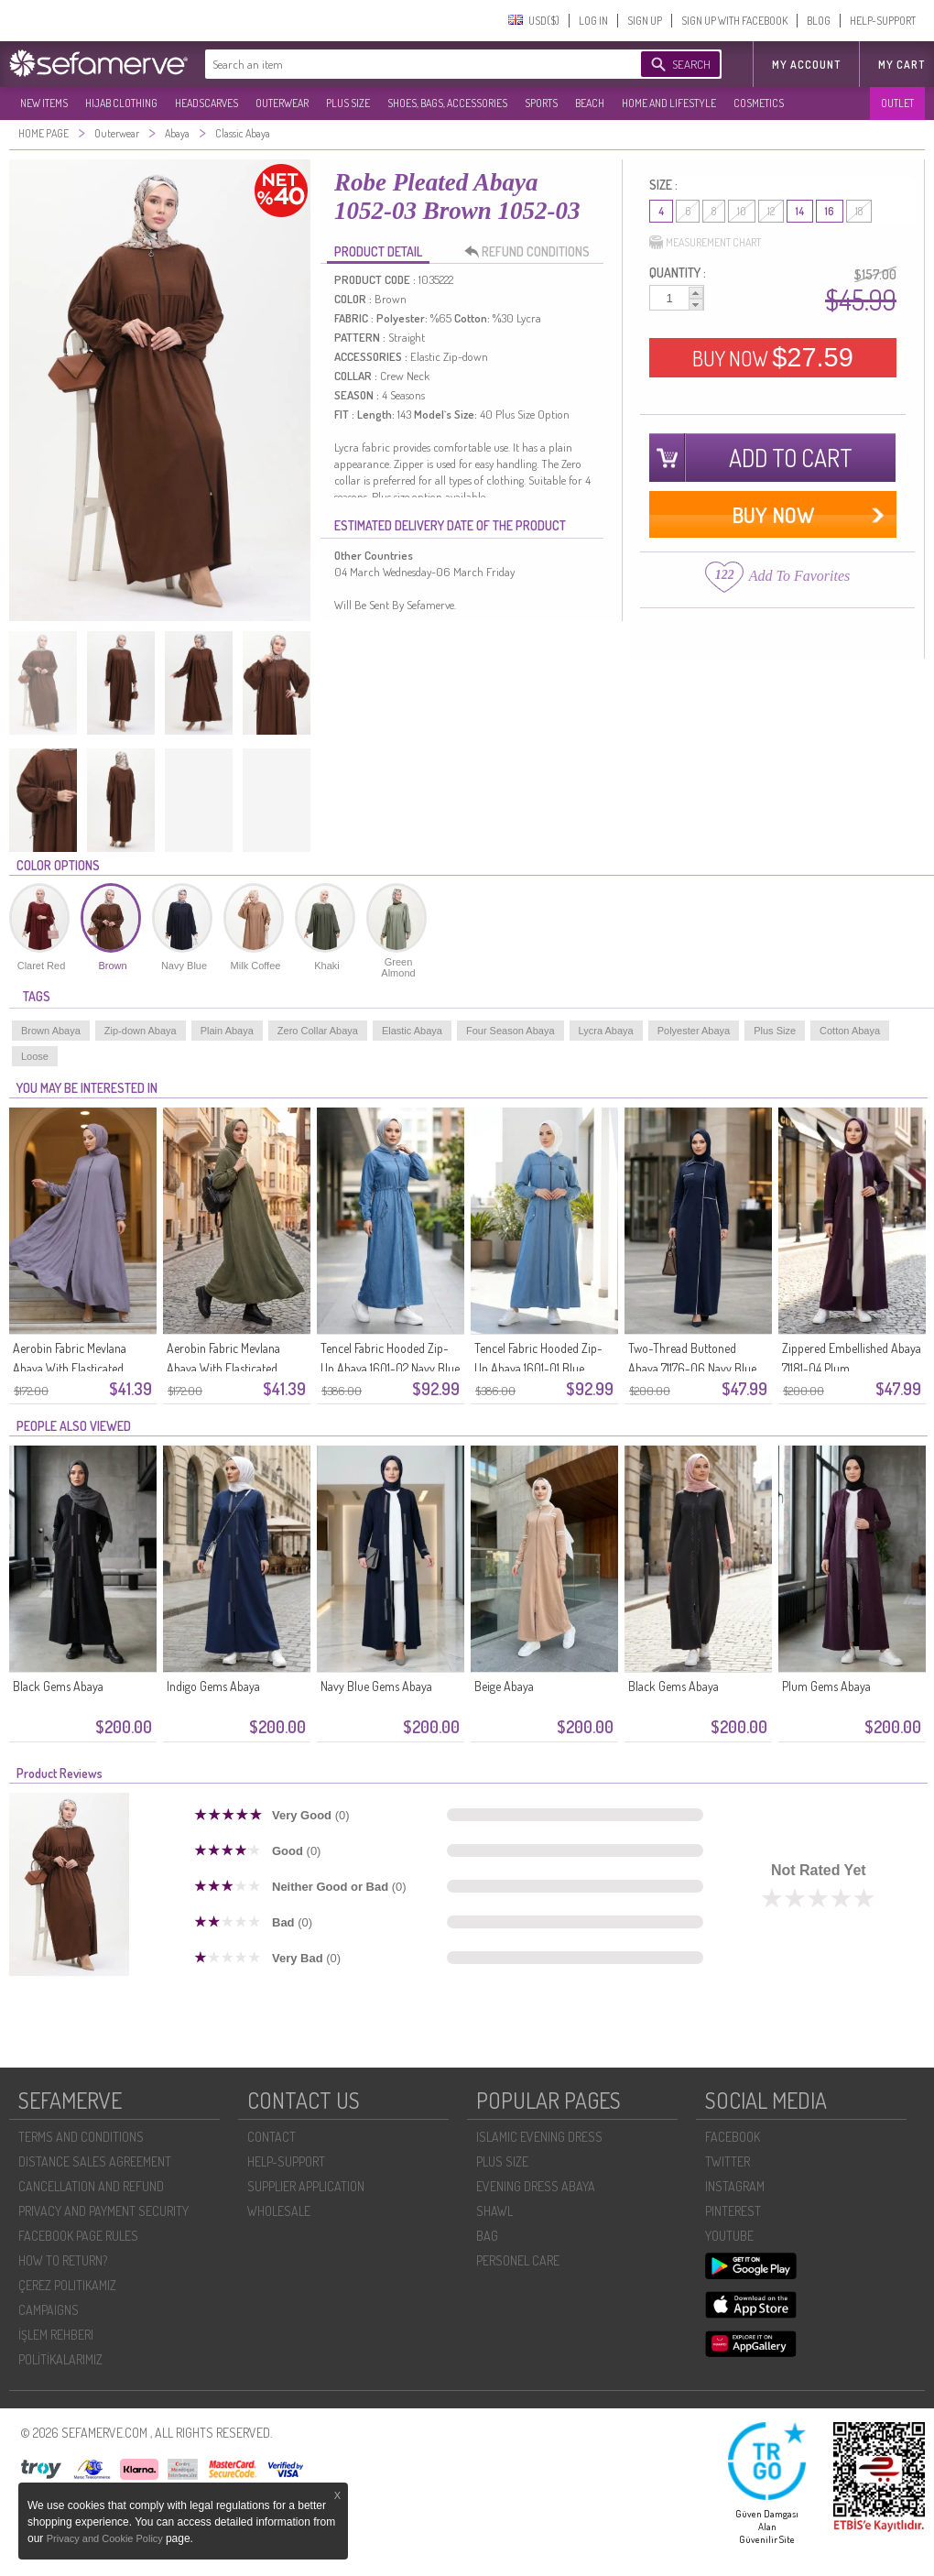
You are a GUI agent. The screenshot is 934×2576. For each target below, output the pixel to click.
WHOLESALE (278, 2211)
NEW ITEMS (44, 103)
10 (741, 211)
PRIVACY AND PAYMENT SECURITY (103, 2211)
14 (800, 211)
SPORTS (541, 103)
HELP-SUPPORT (883, 20)
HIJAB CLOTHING (121, 103)
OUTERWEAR (282, 103)
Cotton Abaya (850, 1030)
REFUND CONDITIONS (532, 252)
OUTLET (897, 103)
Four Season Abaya (510, 1030)
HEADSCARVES (206, 103)
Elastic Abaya (412, 1030)
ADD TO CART (791, 457)
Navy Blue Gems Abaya (376, 1686)
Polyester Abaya (694, 1030)
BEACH (589, 103)
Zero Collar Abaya (317, 1030)
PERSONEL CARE (517, 2260)
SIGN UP (644, 20)
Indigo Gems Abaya (213, 1686)
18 (859, 211)
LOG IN (593, 20)
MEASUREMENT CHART (705, 243)
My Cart (901, 64)
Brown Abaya (51, 1030)
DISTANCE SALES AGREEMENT (94, 2161)
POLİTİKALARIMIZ (60, 2359)
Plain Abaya (227, 1030)
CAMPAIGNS (48, 2310)
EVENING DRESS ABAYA (535, 2186)
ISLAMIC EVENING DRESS (539, 2137)
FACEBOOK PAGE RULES (78, 2235)
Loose (35, 1056)
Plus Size (775, 1030)
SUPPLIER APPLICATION (305, 2186)
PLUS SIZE (348, 103)
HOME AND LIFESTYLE (669, 103)
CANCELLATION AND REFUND (91, 2186)
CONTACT (271, 2137)
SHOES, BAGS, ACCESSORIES (447, 103)
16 (829, 211)
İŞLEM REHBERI (55, 2334)
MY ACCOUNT (806, 64)
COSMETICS (758, 103)
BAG (487, 2235)
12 (771, 211)
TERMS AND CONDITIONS (81, 2137)
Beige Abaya (504, 1686)
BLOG (819, 20)
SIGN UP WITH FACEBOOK (734, 20)
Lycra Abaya (606, 1030)
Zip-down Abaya (140, 1030)
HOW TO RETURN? (62, 2260)
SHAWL (494, 2211)
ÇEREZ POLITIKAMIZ (67, 2285)
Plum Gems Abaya (826, 1686)
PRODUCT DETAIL (378, 251)
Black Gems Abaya (58, 1686)
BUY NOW (772, 357)
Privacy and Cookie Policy (106, 2538)
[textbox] (404, 64)
